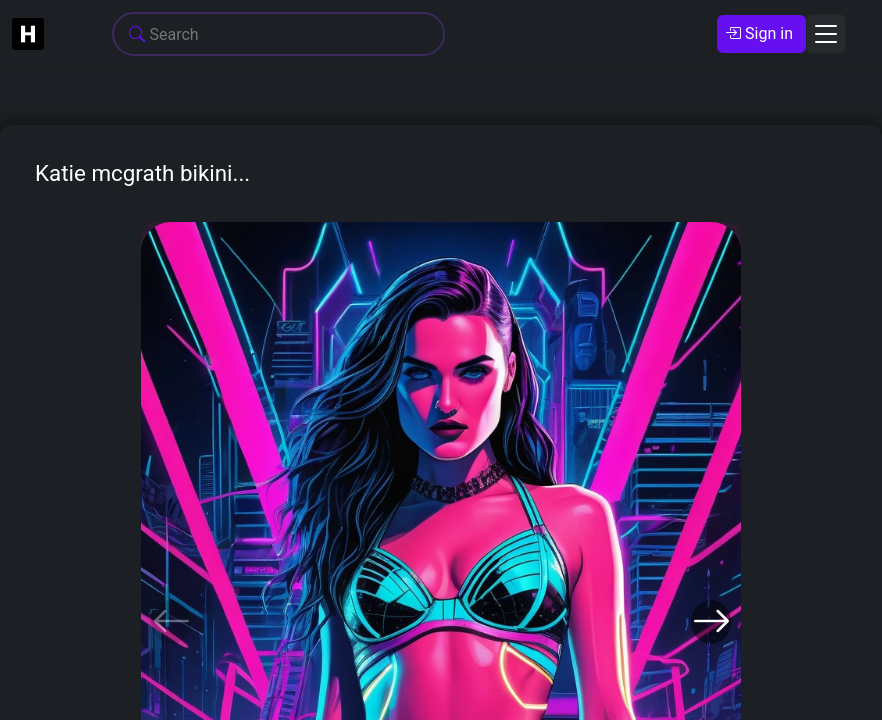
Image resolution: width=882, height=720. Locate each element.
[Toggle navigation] (826, 34)
